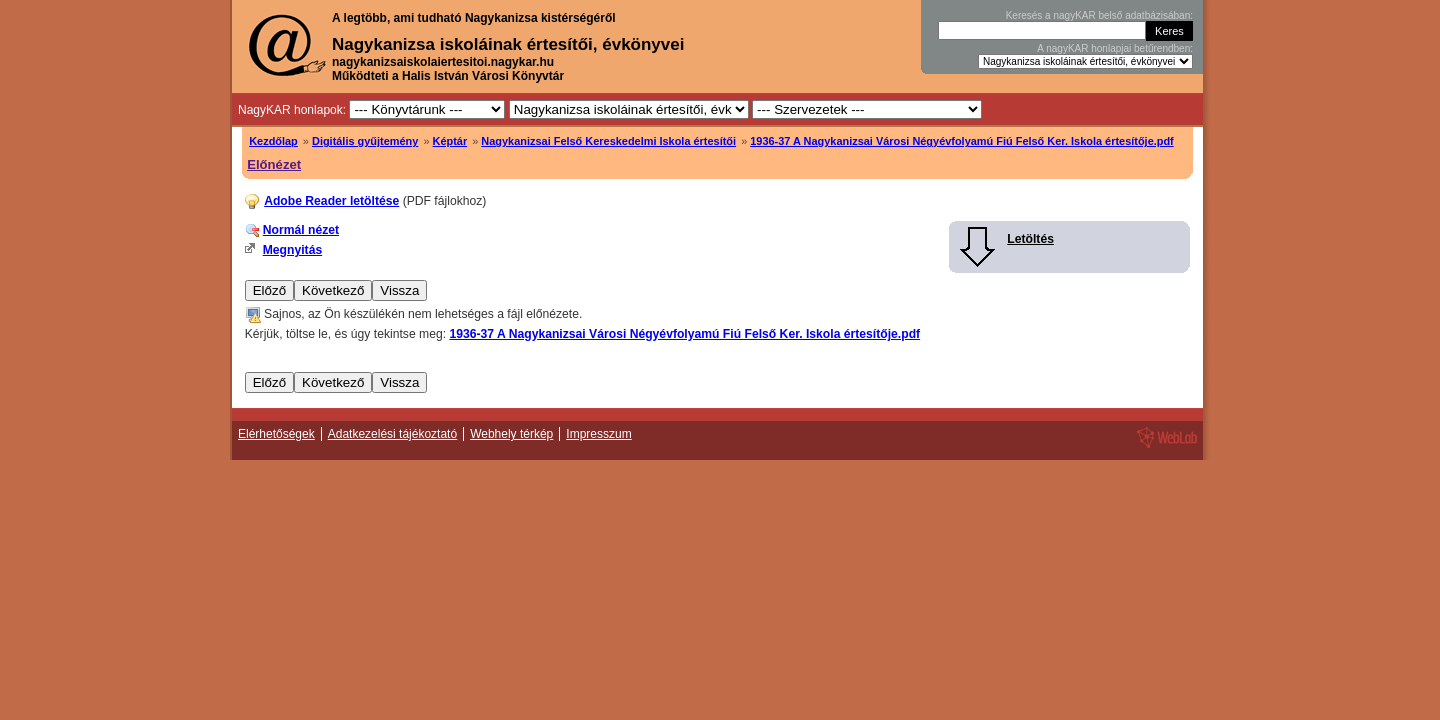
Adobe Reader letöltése (331, 201)
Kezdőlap (273, 141)
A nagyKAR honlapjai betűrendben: (1115, 48)
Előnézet (274, 164)
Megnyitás (292, 250)
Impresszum (598, 434)
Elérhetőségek (276, 434)
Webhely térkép (511, 434)
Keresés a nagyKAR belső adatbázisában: (1099, 15)
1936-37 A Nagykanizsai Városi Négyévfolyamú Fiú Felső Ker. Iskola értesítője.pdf (962, 141)
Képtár (450, 141)
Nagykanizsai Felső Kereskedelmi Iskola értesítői (608, 141)
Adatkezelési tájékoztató (392, 434)
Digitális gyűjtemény (365, 141)
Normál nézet (301, 230)
